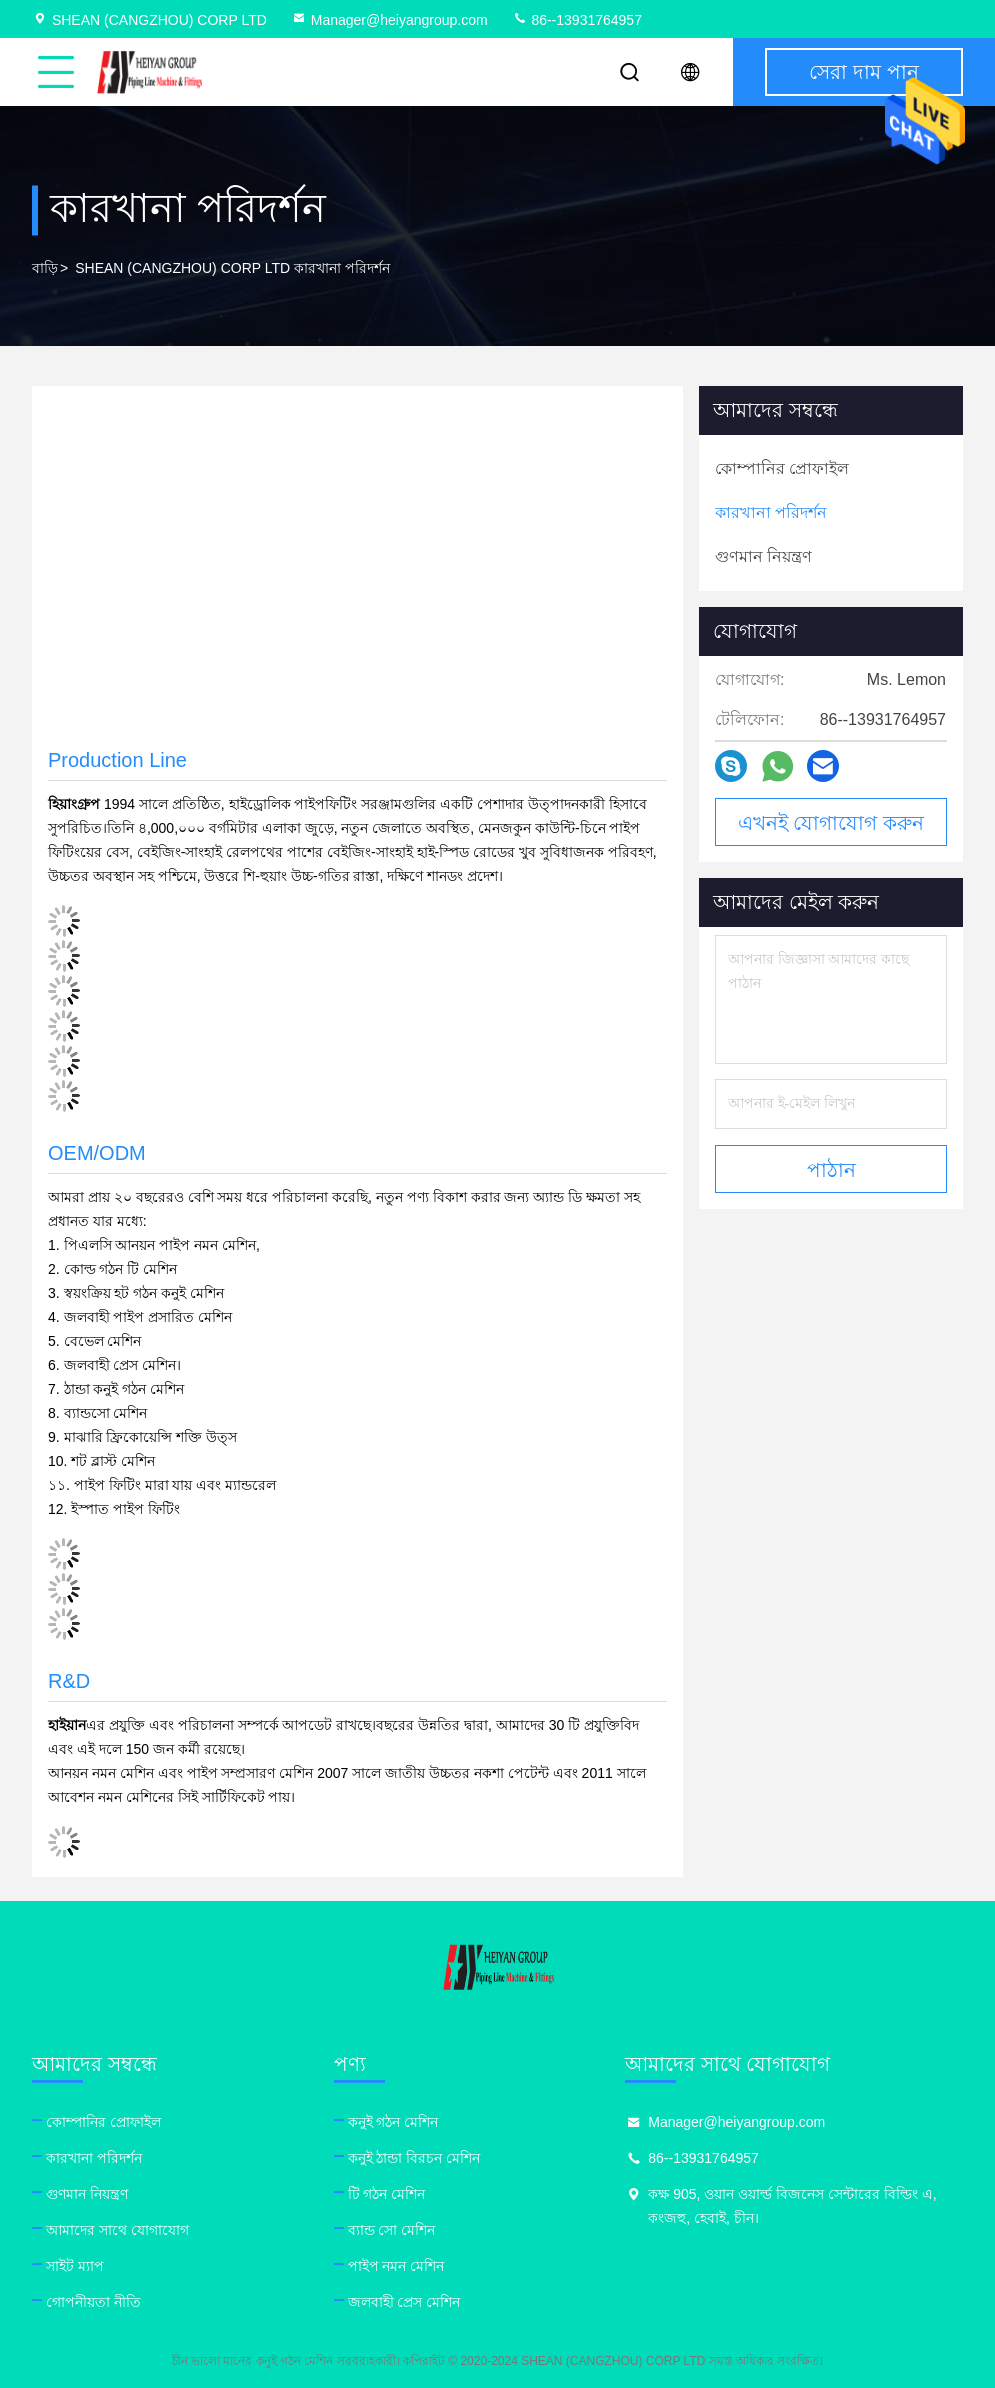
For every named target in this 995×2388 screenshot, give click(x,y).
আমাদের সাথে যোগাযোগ (117, 2230)
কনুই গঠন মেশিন (393, 2122)
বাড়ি (45, 268)
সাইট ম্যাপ (75, 2266)
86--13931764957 (577, 20)
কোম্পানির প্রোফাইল (103, 2122)
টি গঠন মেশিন (387, 2194)
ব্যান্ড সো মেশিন (392, 2230)
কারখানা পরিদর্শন (94, 2158)
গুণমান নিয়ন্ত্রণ (87, 2194)
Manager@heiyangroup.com (389, 20)
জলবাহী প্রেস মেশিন (404, 2302)
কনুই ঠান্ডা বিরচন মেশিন (414, 2158)
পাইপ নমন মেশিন (396, 2266)
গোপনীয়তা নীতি (93, 2302)
